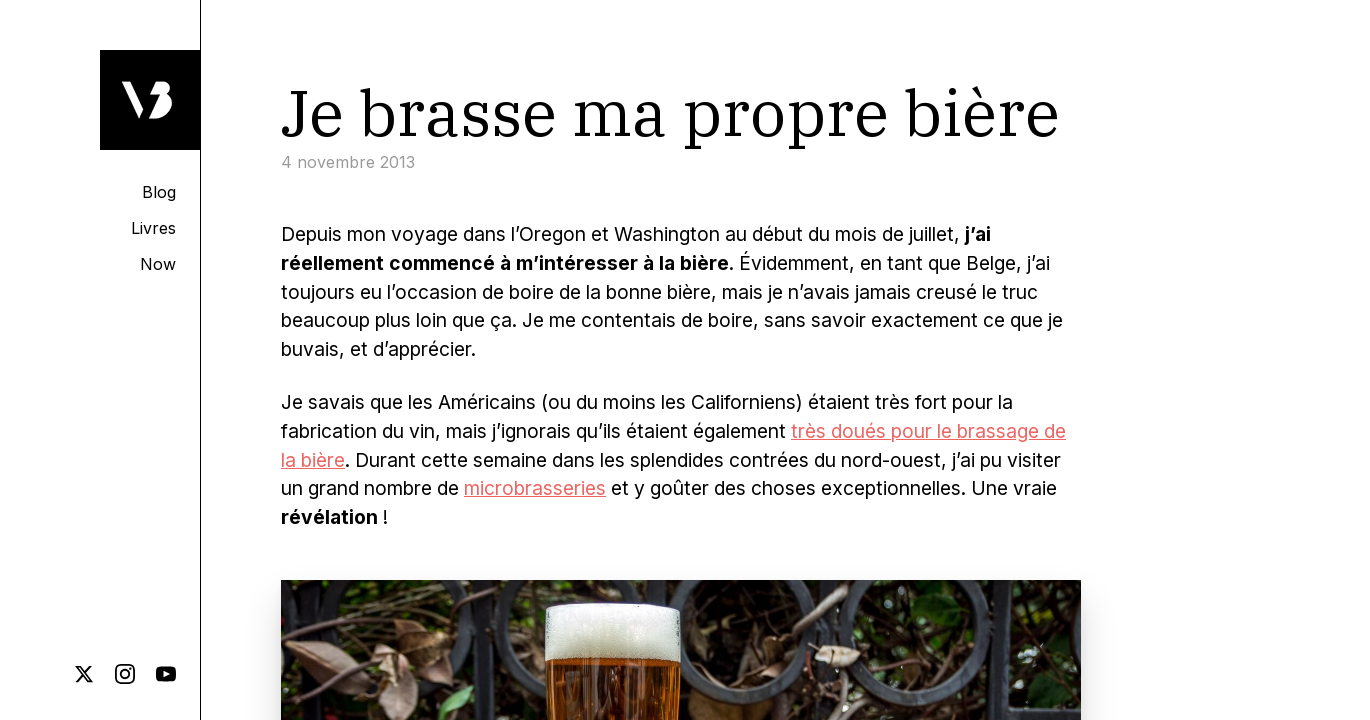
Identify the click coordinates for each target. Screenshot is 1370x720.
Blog (159, 192)
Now (158, 264)
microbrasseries (535, 488)
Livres (153, 228)
